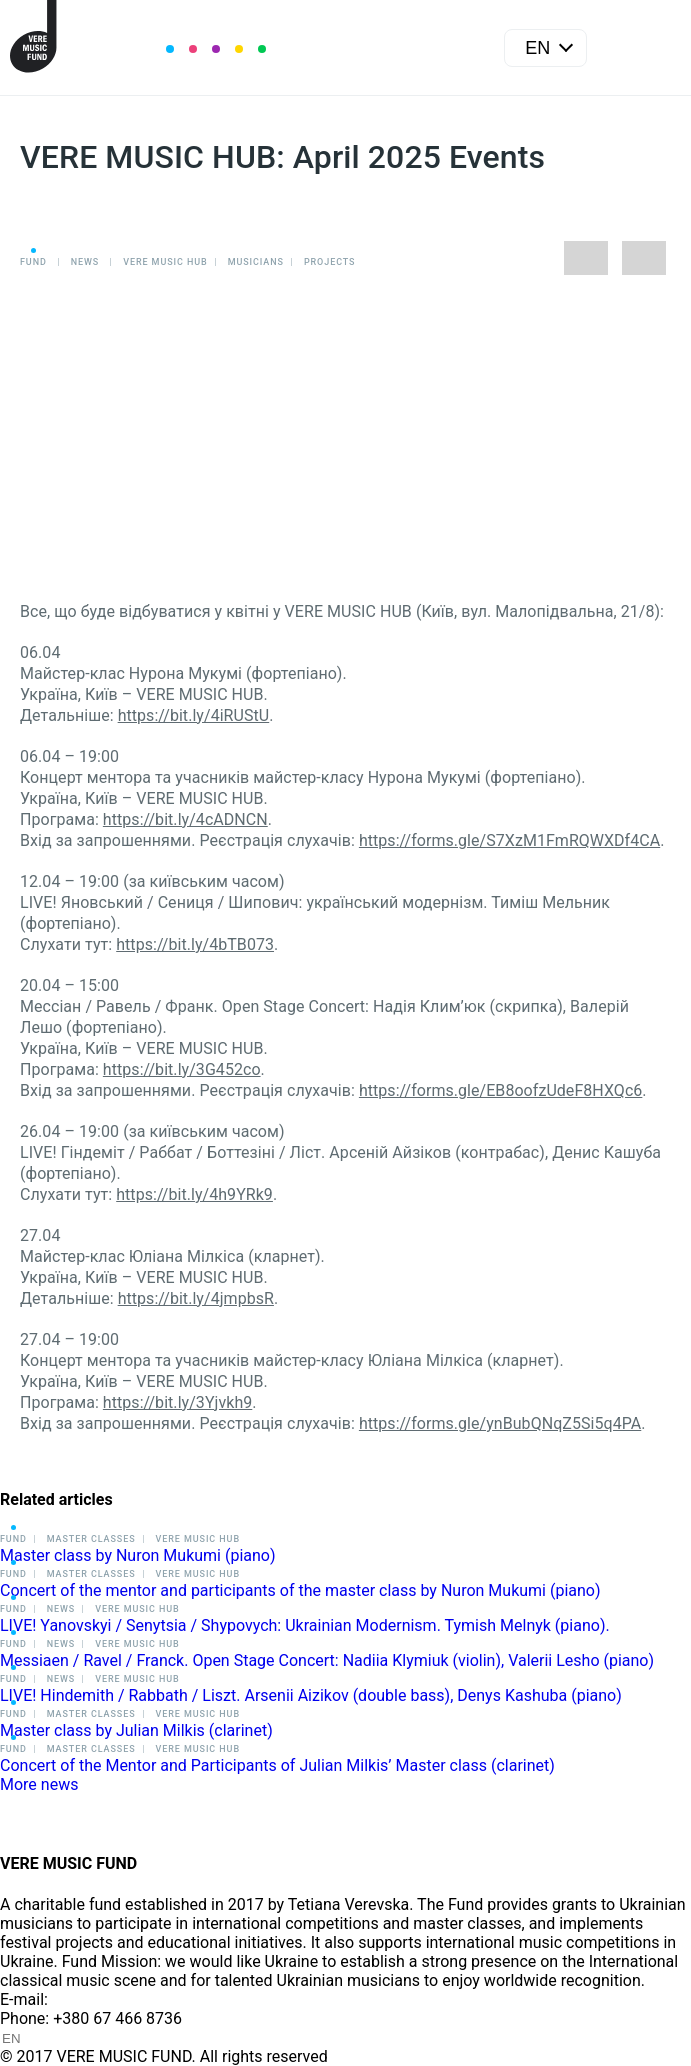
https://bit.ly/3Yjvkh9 (177, 1402)
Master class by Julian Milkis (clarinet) (136, 1730)
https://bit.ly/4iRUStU (194, 715)
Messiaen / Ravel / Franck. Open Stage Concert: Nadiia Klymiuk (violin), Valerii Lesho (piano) (327, 1660)
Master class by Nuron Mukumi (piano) (138, 1555)
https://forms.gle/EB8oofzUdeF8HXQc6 (500, 1090)
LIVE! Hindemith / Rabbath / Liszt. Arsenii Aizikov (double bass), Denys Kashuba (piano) (311, 1695)
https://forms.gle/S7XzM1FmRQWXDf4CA (509, 840)
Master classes (91, 1539)
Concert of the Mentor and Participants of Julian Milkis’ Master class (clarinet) (277, 1765)
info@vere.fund (106, 1999)
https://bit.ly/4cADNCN (185, 819)
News (85, 262)
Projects (330, 262)
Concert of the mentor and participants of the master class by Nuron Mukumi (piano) (300, 1590)
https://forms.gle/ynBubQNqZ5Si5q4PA (500, 1423)
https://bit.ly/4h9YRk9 (194, 1194)
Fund (33, 262)
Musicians (256, 262)
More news (39, 1784)
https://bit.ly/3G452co (182, 1069)
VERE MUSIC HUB (165, 262)
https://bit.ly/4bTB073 (195, 944)
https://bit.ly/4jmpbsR (196, 1298)
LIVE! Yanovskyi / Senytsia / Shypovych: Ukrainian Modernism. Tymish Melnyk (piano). (305, 1625)
